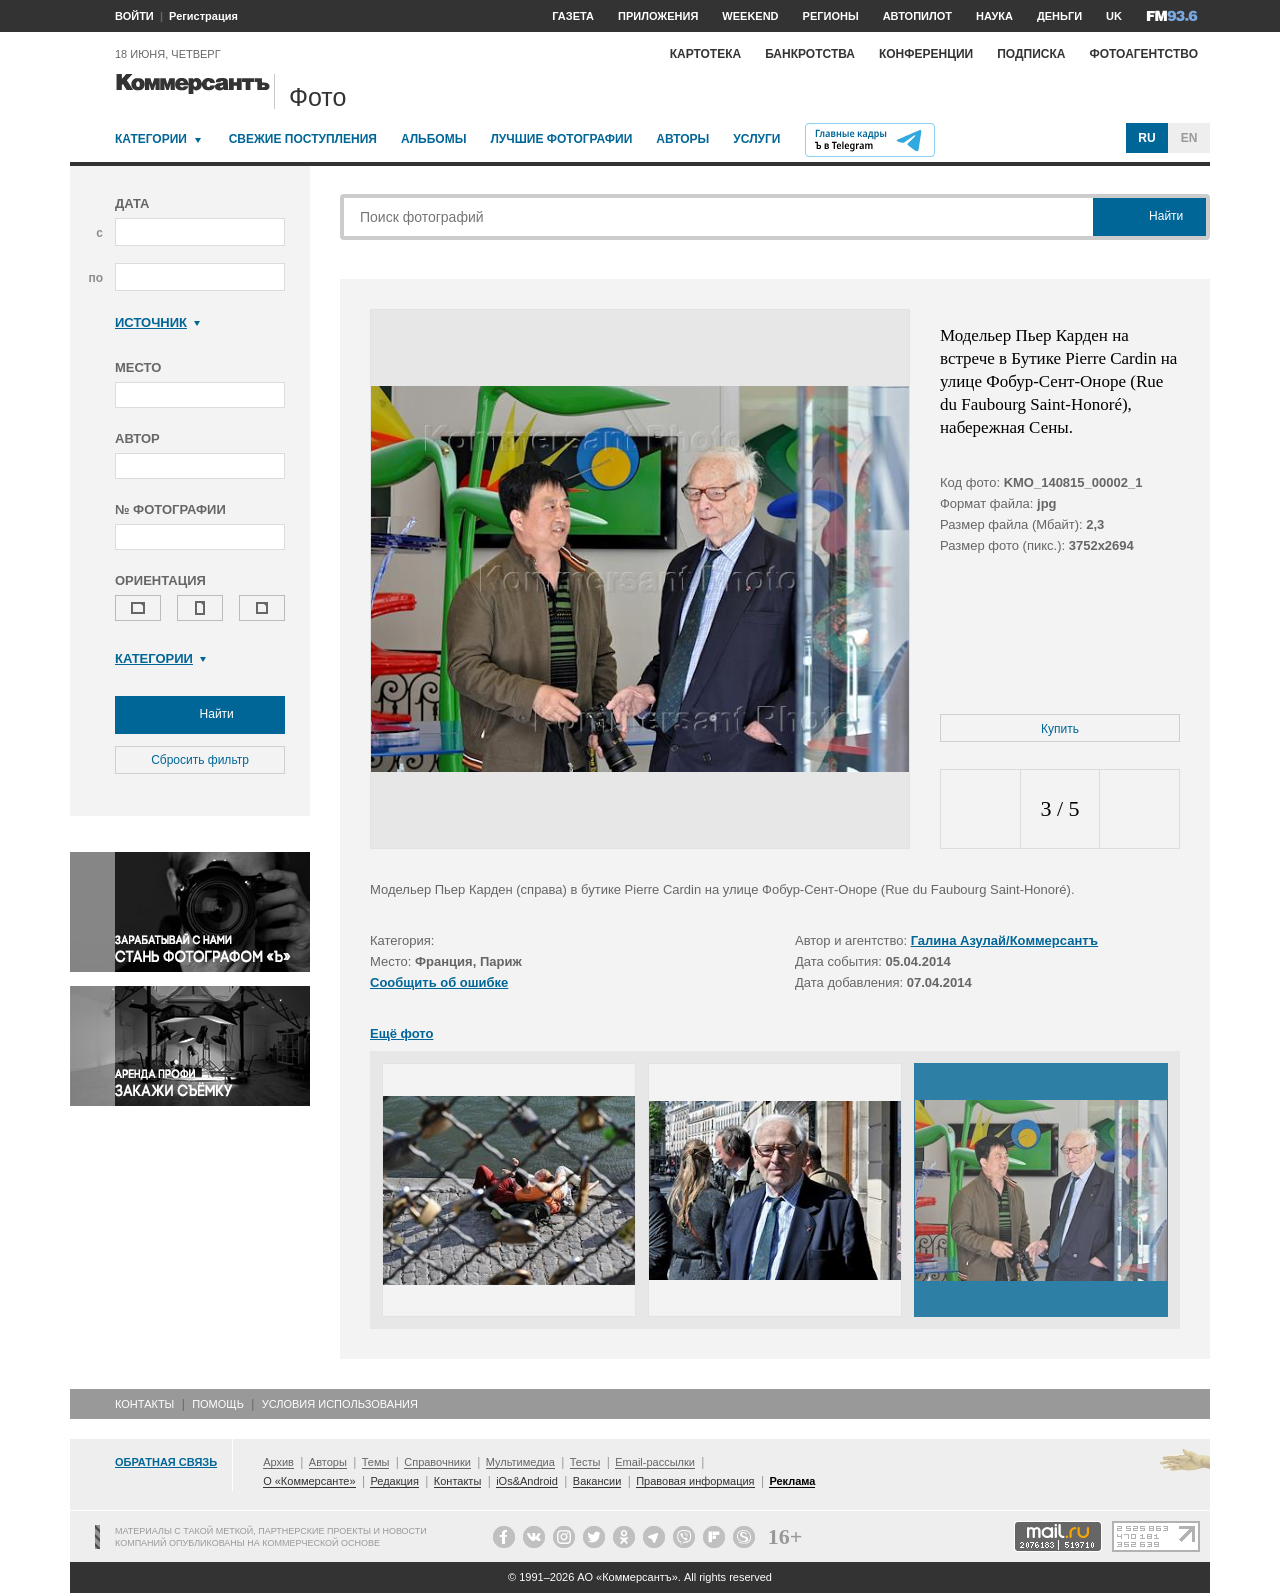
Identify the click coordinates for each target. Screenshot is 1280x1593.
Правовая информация (695, 1481)
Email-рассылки (655, 1462)
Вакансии (597, 1481)
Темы (376, 1462)
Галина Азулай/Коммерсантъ (1004, 940)
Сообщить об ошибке (439, 982)
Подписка (1031, 54)
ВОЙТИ (134, 16)
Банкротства (810, 54)
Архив (278, 1462)
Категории (151, 139)
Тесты (585, 1462)
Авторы (682, 139)
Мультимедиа (520, 1462)
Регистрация (203, 16)
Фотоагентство (1143, 54)
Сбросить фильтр (200, 760)
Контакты (144, 1404)
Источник (157, 322)
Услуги (756, 139)
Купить (1060, 729)
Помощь (218, 1404)
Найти (200, 715)
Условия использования (340, 1404)
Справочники (437, 1462)
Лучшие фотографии (561, 139)
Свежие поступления (303, 139)
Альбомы (434, 139)
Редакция (394, 1481)
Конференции (926, 54)
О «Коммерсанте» (309, 1481)
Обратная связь (166, 1462)
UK (1114, 16)
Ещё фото (401, 1033)
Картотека (706, 54)
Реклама (792, 1481)
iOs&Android (527, 1481)
